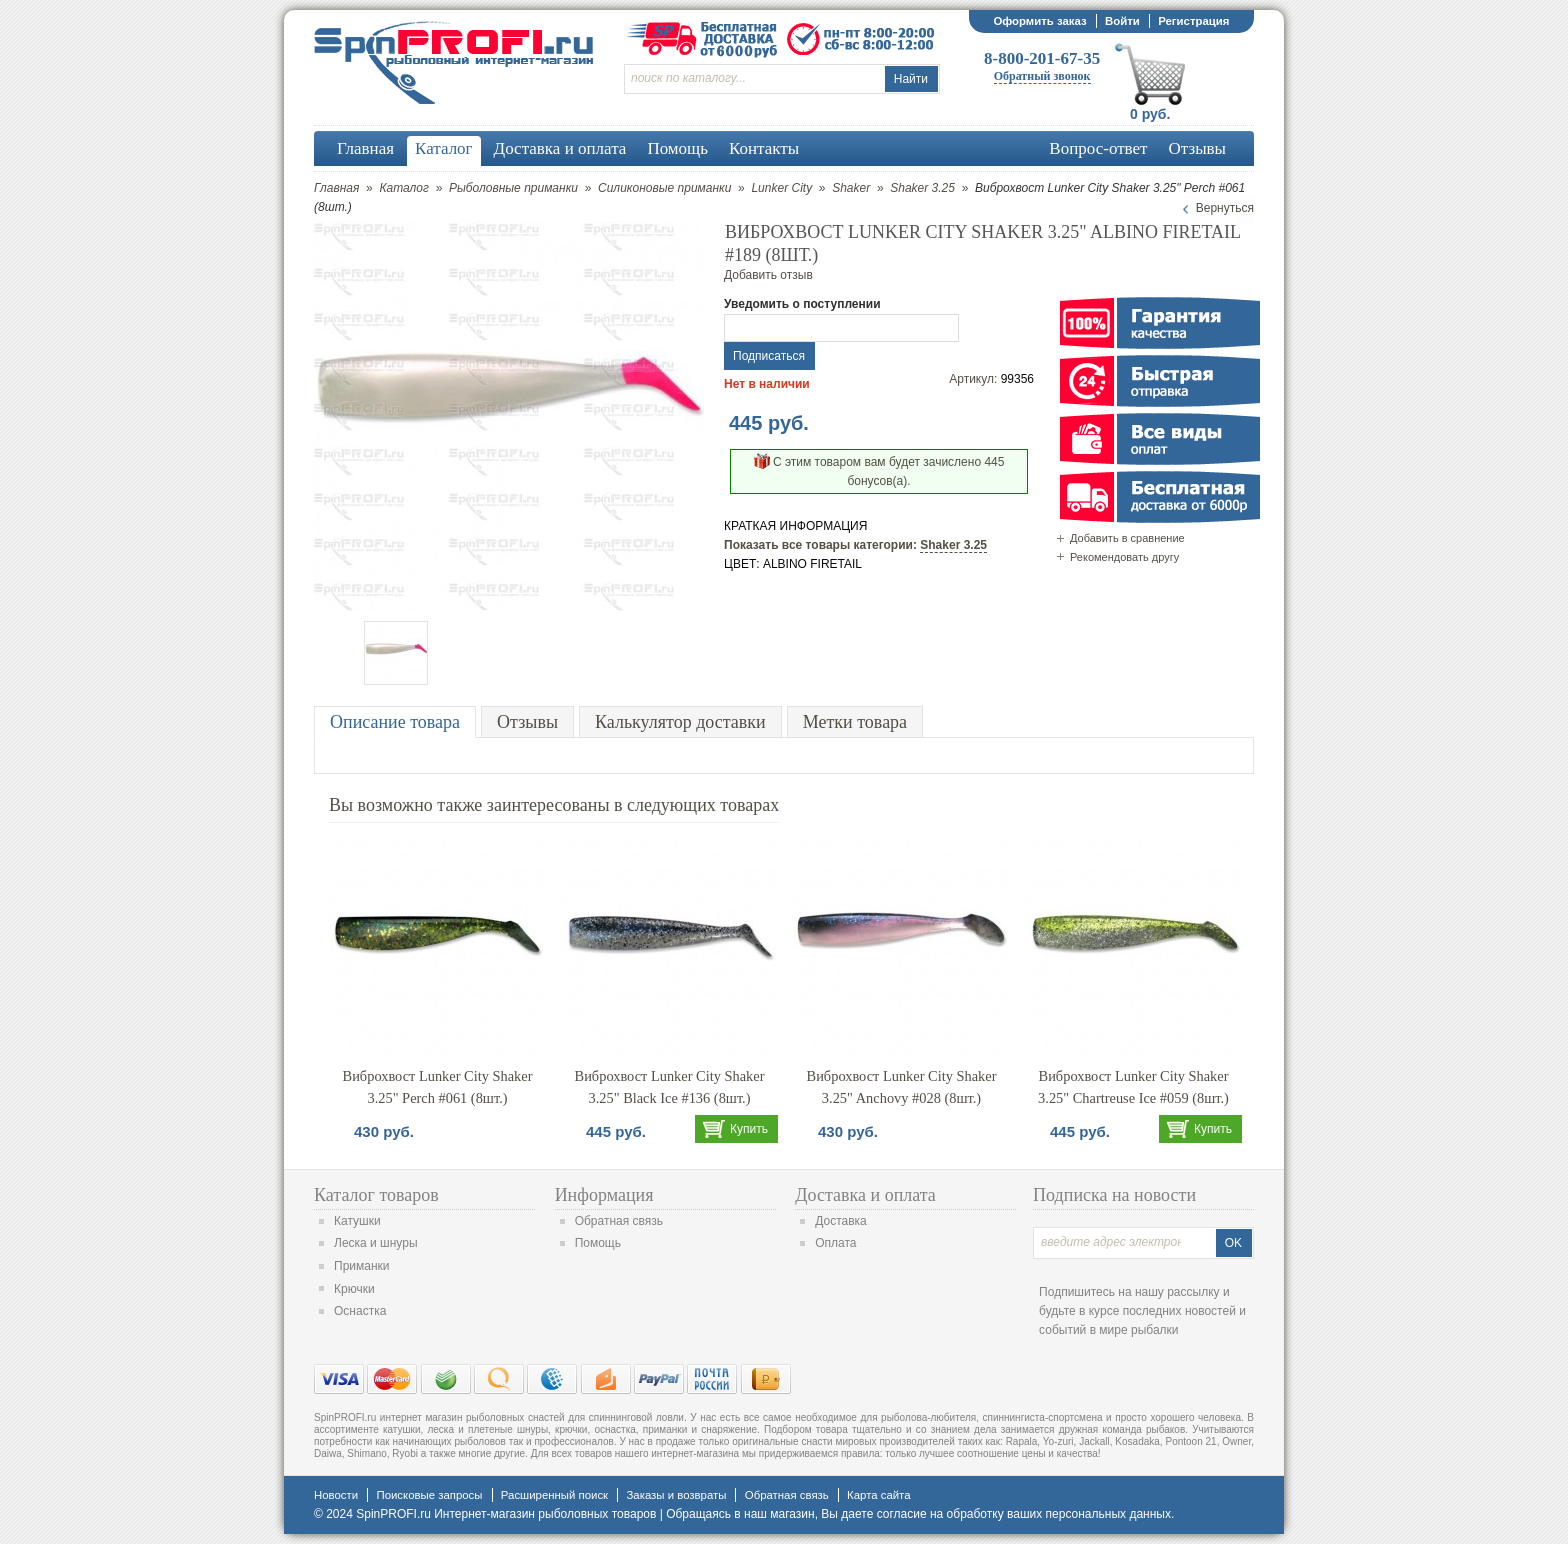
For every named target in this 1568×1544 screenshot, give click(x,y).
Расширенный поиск (554, 1495)
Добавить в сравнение (1127, 538)
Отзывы (527, 722)
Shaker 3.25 (922, 188)
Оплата (835, 1243)
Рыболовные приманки (513, 188)
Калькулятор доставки (680, 722)
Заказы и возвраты (676, 1495)
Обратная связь (619, 1221)
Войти (1122, 21)
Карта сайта (878, 1495)
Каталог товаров (376, 1195)
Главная (336, 188)
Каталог (404, 188)
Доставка (841, 1221)
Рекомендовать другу (1124, 557)
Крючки (354, 1289)
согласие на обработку (940, 1514)
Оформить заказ (1039, 21)
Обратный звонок (1042, 76)
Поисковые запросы (429, 1495)
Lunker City (781, 188)
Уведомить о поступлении (802, 304)
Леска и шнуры (376, 1243)
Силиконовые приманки (664, 188)
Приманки (362, 1266)
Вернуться (1225, 208)
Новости (336, 1495)
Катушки (357, 1221)
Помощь (598, 1243)
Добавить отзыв (768, 275)
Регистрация (1193, 21)
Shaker (851, 188)
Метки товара (855, 722)
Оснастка (360, 1311)
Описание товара (395, 722)
